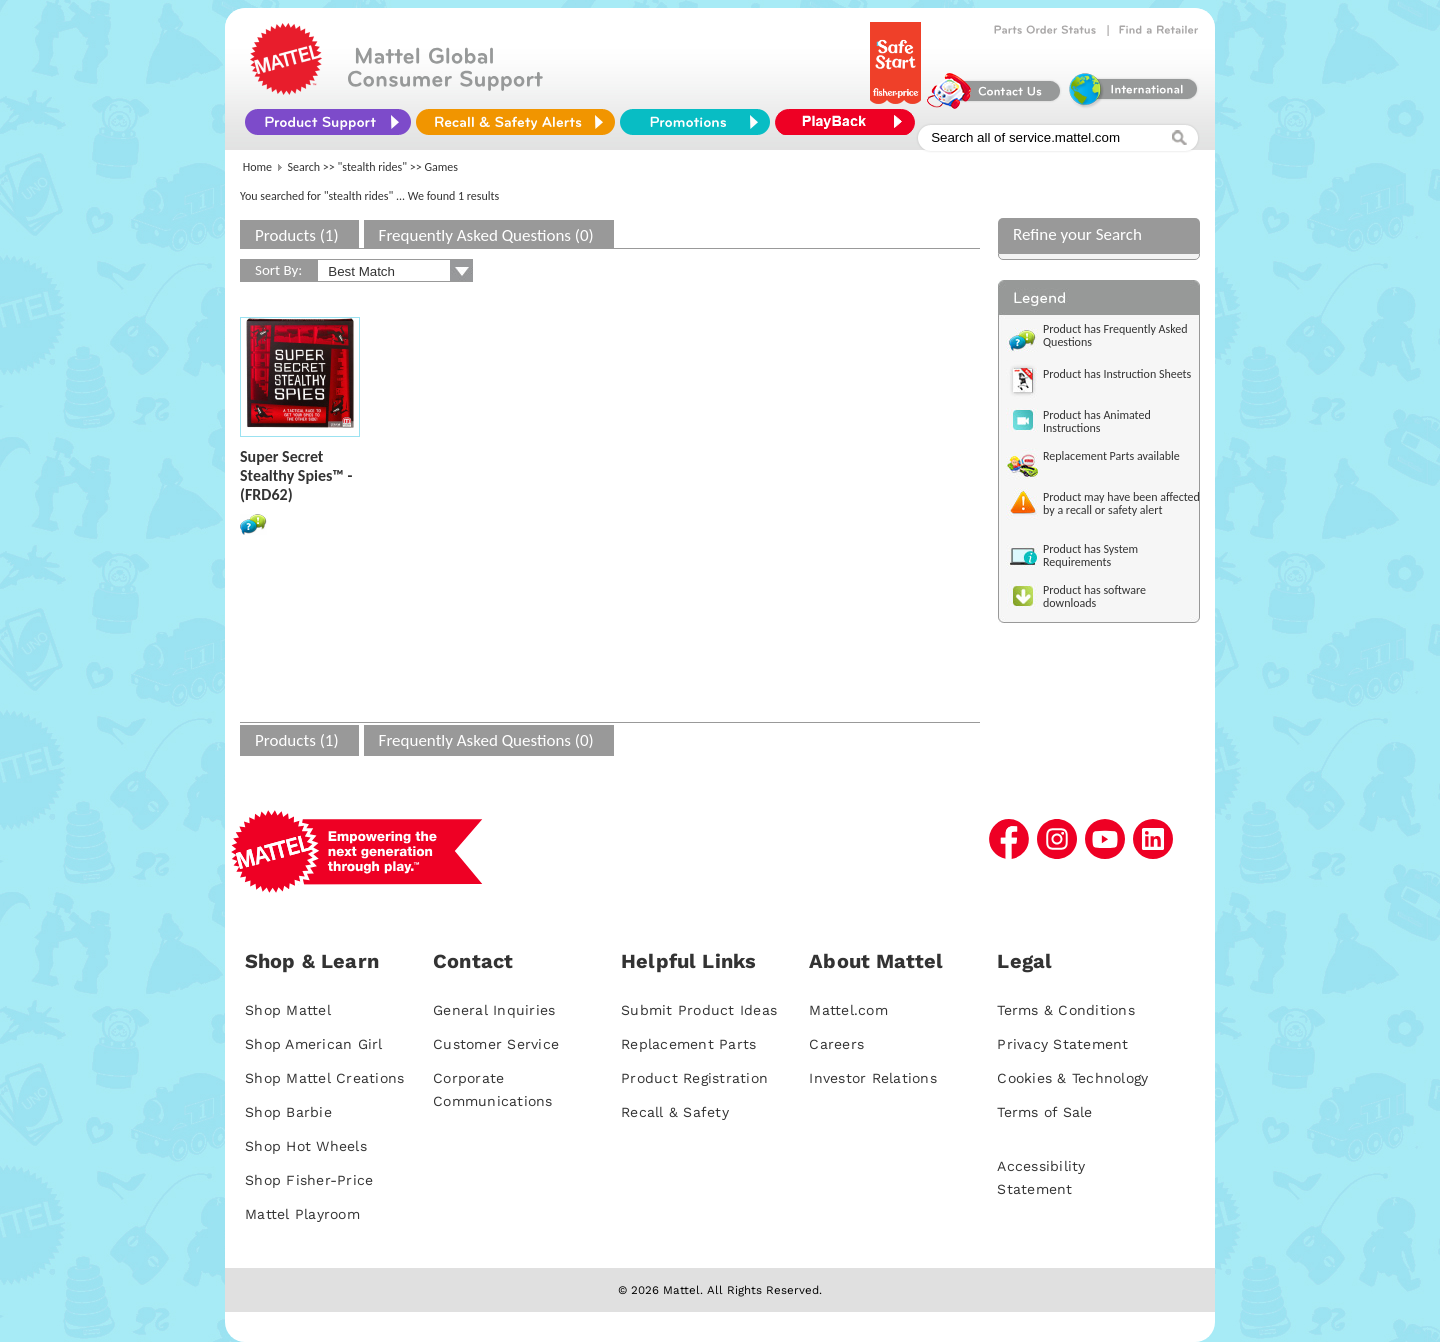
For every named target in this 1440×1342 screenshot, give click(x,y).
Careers (836, 1044)
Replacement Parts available (1111, 456)
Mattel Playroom (302, 1214)
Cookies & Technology (1072, 1078)
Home (257, 167)
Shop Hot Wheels (306, 1146)
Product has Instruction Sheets (1117, 374)
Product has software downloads (1094, 596)
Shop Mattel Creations (324, 1078)
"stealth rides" (373, 167)
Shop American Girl (314, 1044)
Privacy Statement (1062, 1044)
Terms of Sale (1044, 1112)
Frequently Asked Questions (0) (486, 235)
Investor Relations (873, 1078)
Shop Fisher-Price (309, 1180)
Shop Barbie (288, 1112)
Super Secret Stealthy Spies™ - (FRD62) (296, 475)
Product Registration (694, 1078)
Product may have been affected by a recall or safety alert (1121, 503)
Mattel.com (848, 1010)
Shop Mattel (288, 1010)
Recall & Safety (675, 1112)
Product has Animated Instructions (1097, 421)
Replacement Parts (688, 1044)
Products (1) (297, 235)
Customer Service (496, 1044)
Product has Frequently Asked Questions (1115, 335)
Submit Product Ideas (699, 1010)
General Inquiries (494, 1010)
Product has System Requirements (1090, 555)
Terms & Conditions (1066, 1010)
